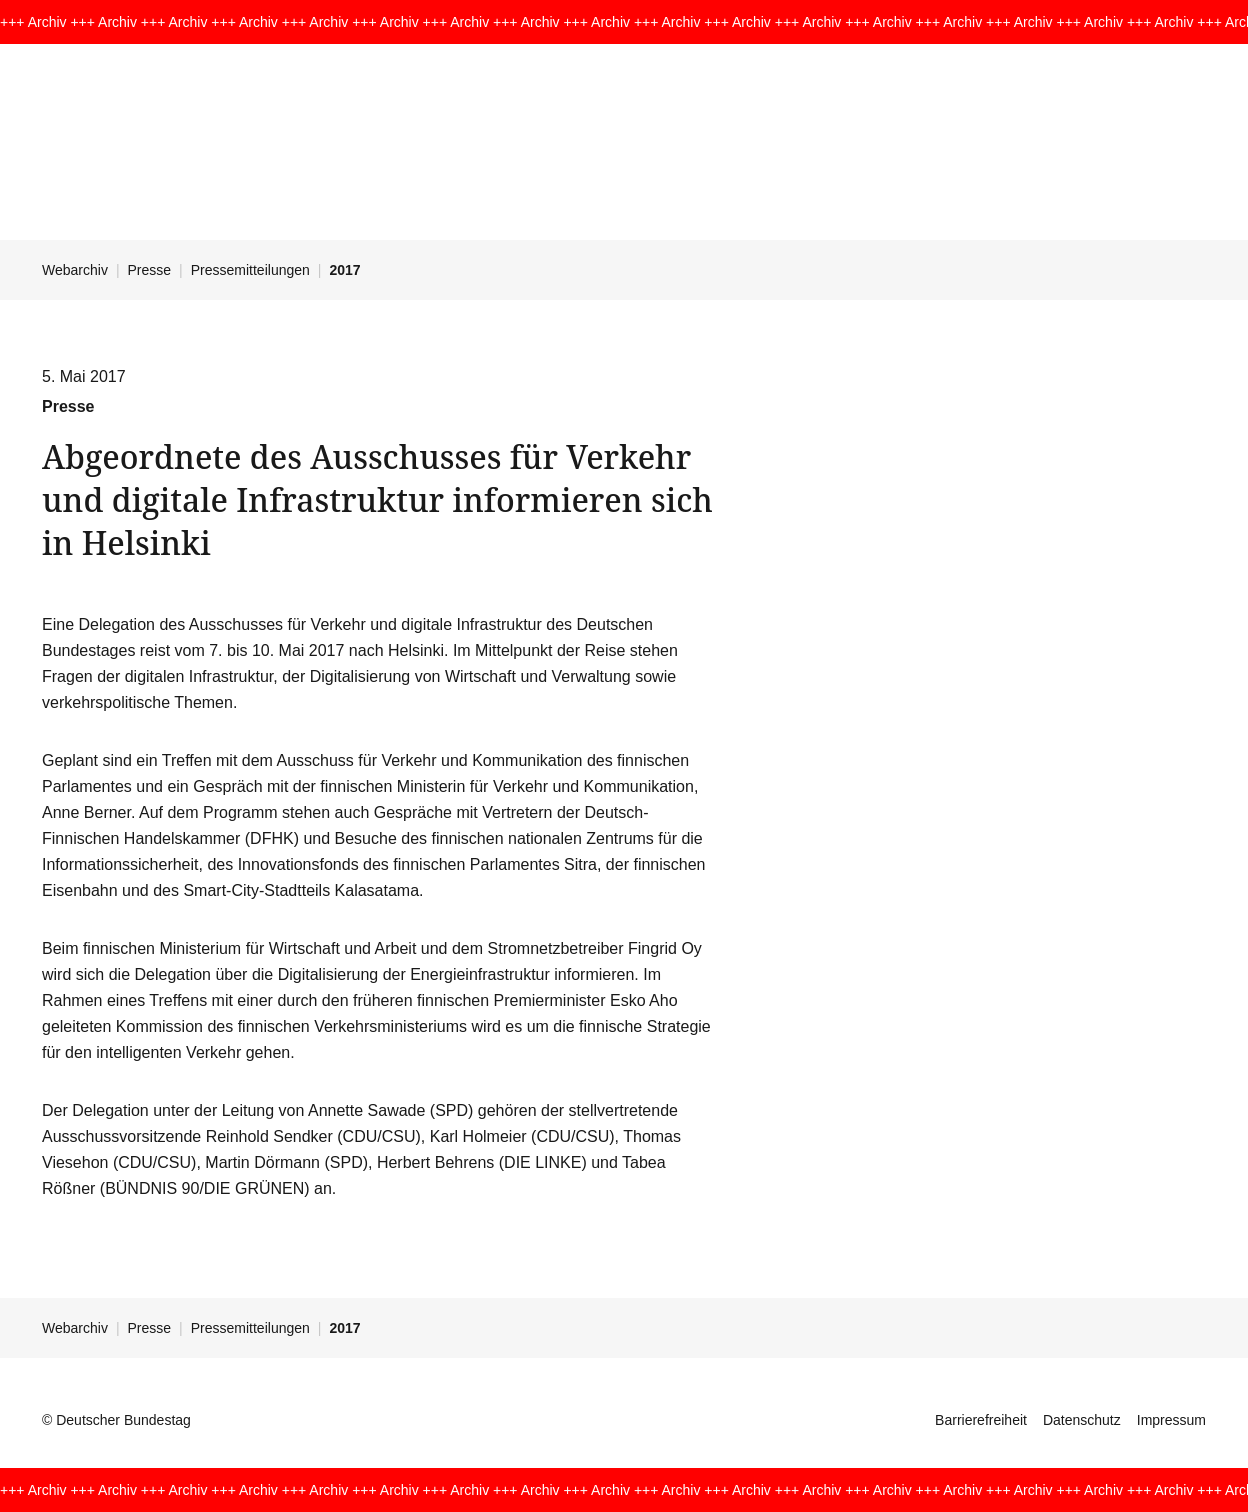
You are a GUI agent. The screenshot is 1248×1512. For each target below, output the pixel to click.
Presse (150, 270)
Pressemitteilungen (250, 270)
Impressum (1171, 1420)
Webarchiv (75, 270)
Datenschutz (1082, 1420)
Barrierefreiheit (981, 1420)
